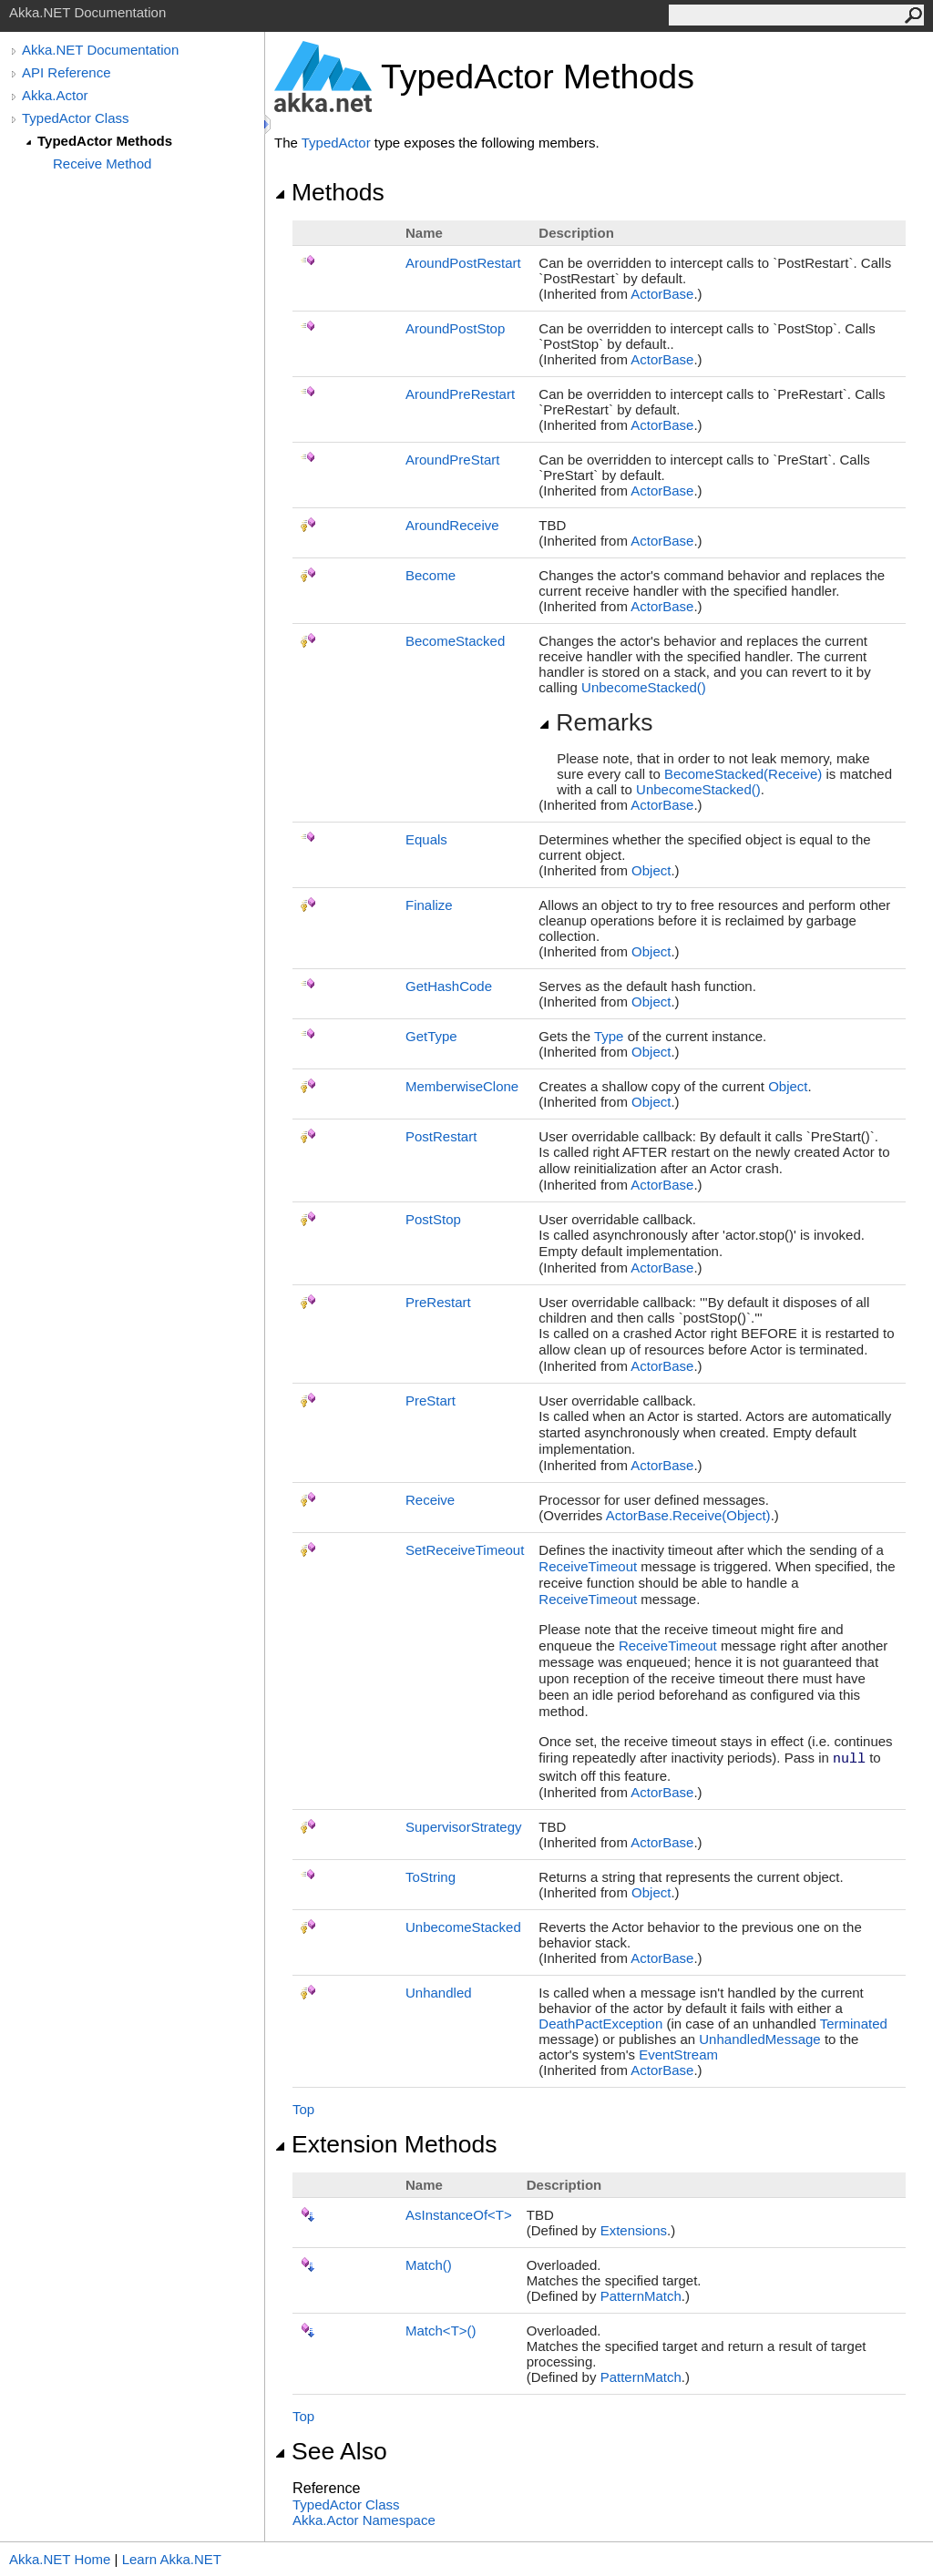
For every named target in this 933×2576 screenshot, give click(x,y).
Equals (426, 839)
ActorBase (662, 294)
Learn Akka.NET (171, 2559)
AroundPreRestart (460, 394)
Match (428, 2265)
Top (303, 2109)
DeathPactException (600, 2023)
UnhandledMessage (759, 2039)
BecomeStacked (455, 641)
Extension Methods (385, 2144)
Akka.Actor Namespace (364, 2520)
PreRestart (438, 1302)
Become (430, 575)
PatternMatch (641, 2296)
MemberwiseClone (461, 1086)
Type (609, 1036)
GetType (431, 1036)
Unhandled (438, 1992)
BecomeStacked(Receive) (743, 774)
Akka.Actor (55, 95)
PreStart (430, 1400)
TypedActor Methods (104, 140)
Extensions (633, 2230)
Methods (329, 192)
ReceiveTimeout (587, 1566)
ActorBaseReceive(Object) (688, 1515)
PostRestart (441, 1136)
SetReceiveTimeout (464, 1550)
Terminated (853, 2023)
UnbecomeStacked (643, 687)
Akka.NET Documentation (100, 49)
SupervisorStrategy (463, 1827)
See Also (330, 2451)
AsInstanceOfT (458, 2215)
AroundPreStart (452, 459)
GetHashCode (448, 986)
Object (651, 870)
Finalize (429, 905)
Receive (430, 1500)
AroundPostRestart (463, 263)
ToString (430, 1877)
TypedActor (336, 142)
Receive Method (102, 163)
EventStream (678, 2054)
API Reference (66, 72)
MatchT (441, 2330)
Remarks (595, 722)
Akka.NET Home (59, 2559)
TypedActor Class (75, 118)
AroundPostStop (455, 328)
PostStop (433, 1219)
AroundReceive (452, 525)
